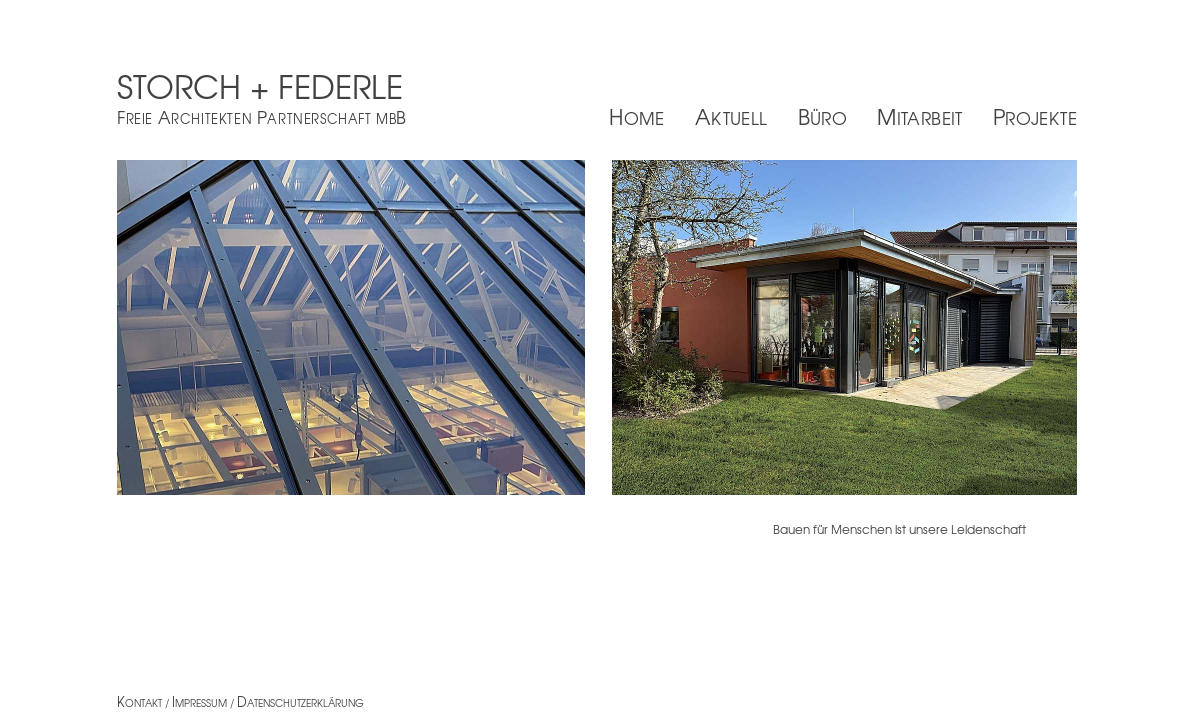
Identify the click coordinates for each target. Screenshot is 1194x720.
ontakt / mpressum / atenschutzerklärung (240, 702)
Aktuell (731, 116)
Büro (823, 116)
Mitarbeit (920, 116)
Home (637, 116)
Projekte (1035, 116)
